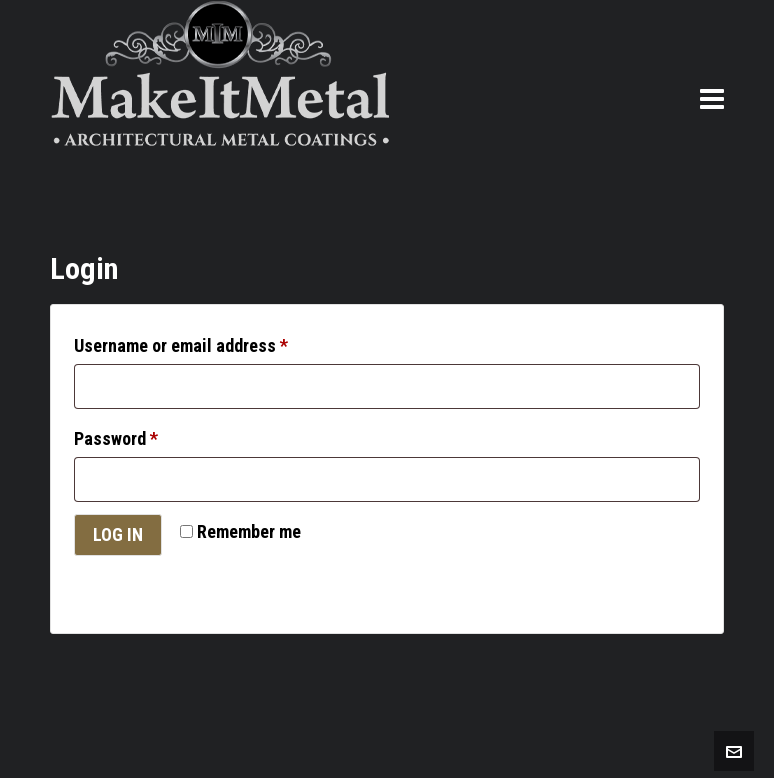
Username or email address (181, 345)
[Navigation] (712, 100)
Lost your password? (147, 578)
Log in (118, 534)
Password (116, 438)
